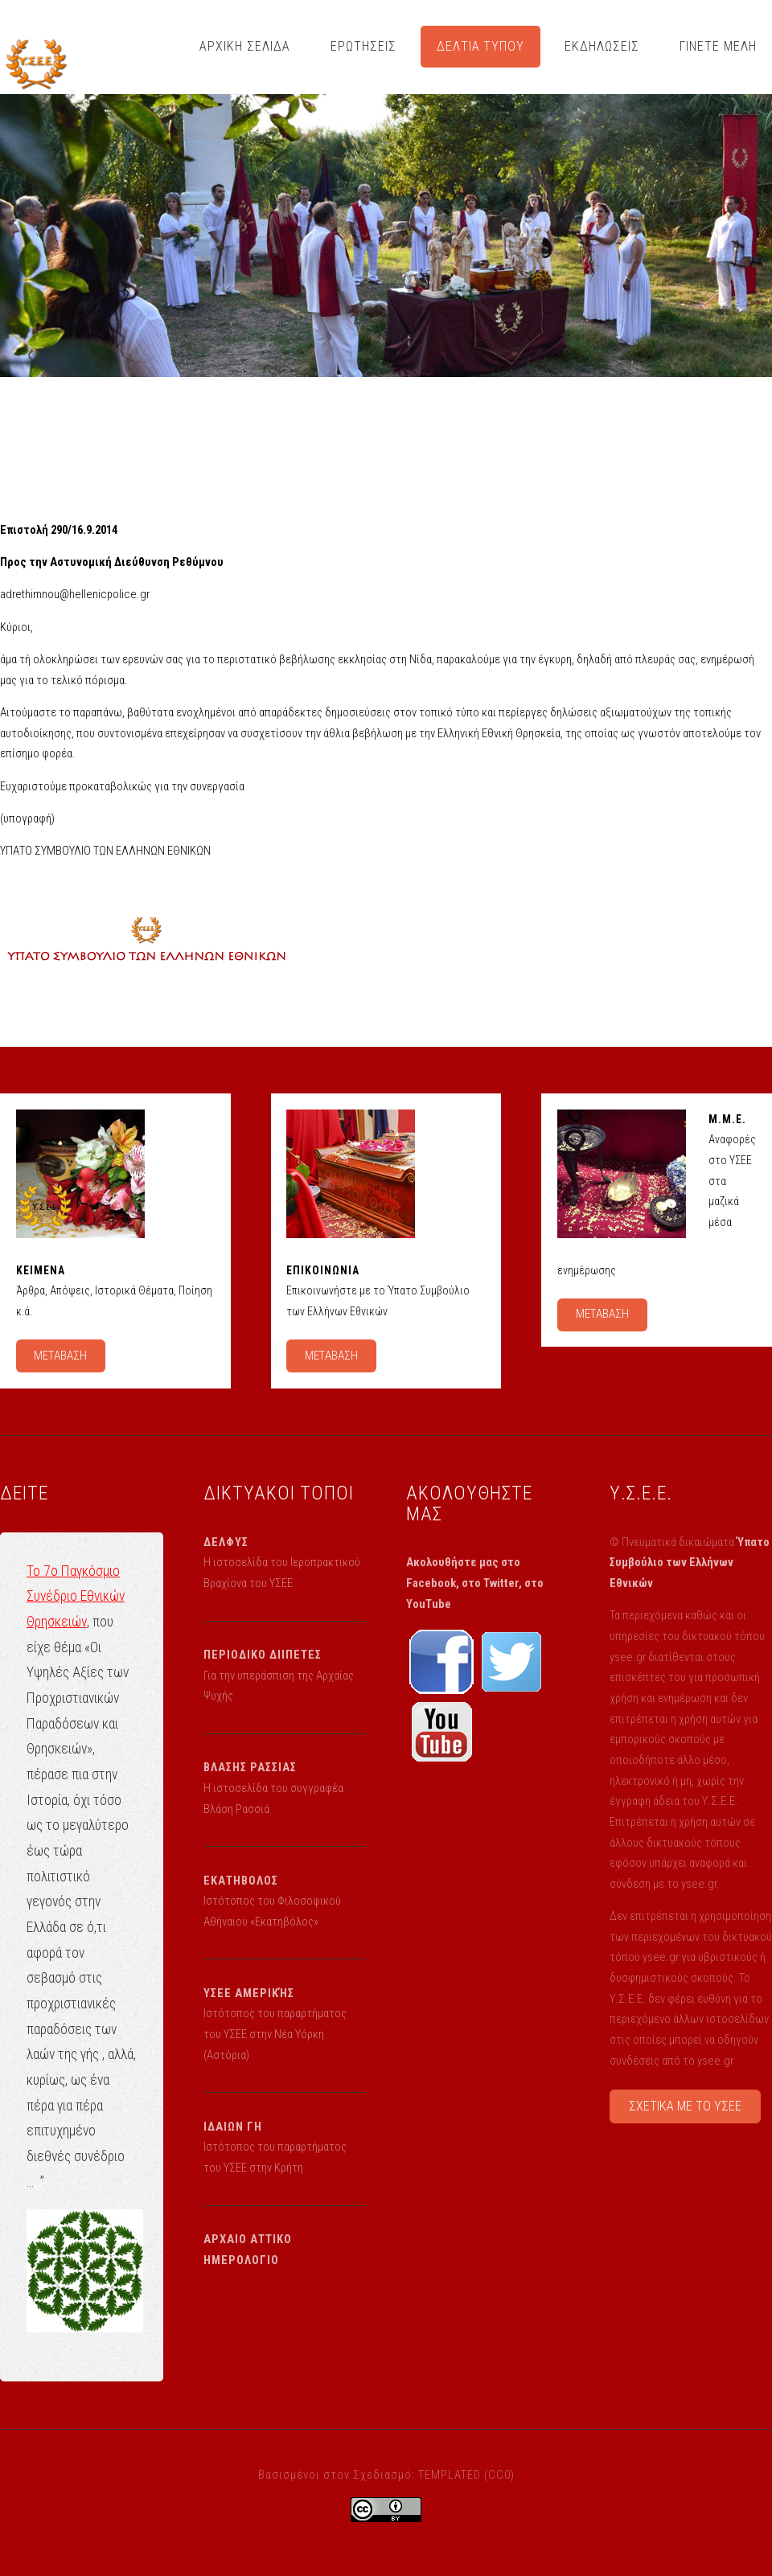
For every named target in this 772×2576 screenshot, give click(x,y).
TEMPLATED (449, 2474)
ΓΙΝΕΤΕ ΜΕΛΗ (718, 46)
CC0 (499, 2474)
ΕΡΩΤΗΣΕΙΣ (363, 46)
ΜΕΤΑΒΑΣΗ (60, 1355)
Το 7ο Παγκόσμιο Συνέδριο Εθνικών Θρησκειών (76, 1596)
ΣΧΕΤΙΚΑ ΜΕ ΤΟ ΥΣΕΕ (685, 2106)
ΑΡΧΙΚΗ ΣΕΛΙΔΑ (244, 46)
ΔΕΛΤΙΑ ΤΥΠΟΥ (481, 46)
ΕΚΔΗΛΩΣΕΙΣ (602, 46)
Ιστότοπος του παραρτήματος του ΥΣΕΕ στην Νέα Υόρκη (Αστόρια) (275, 2033)
